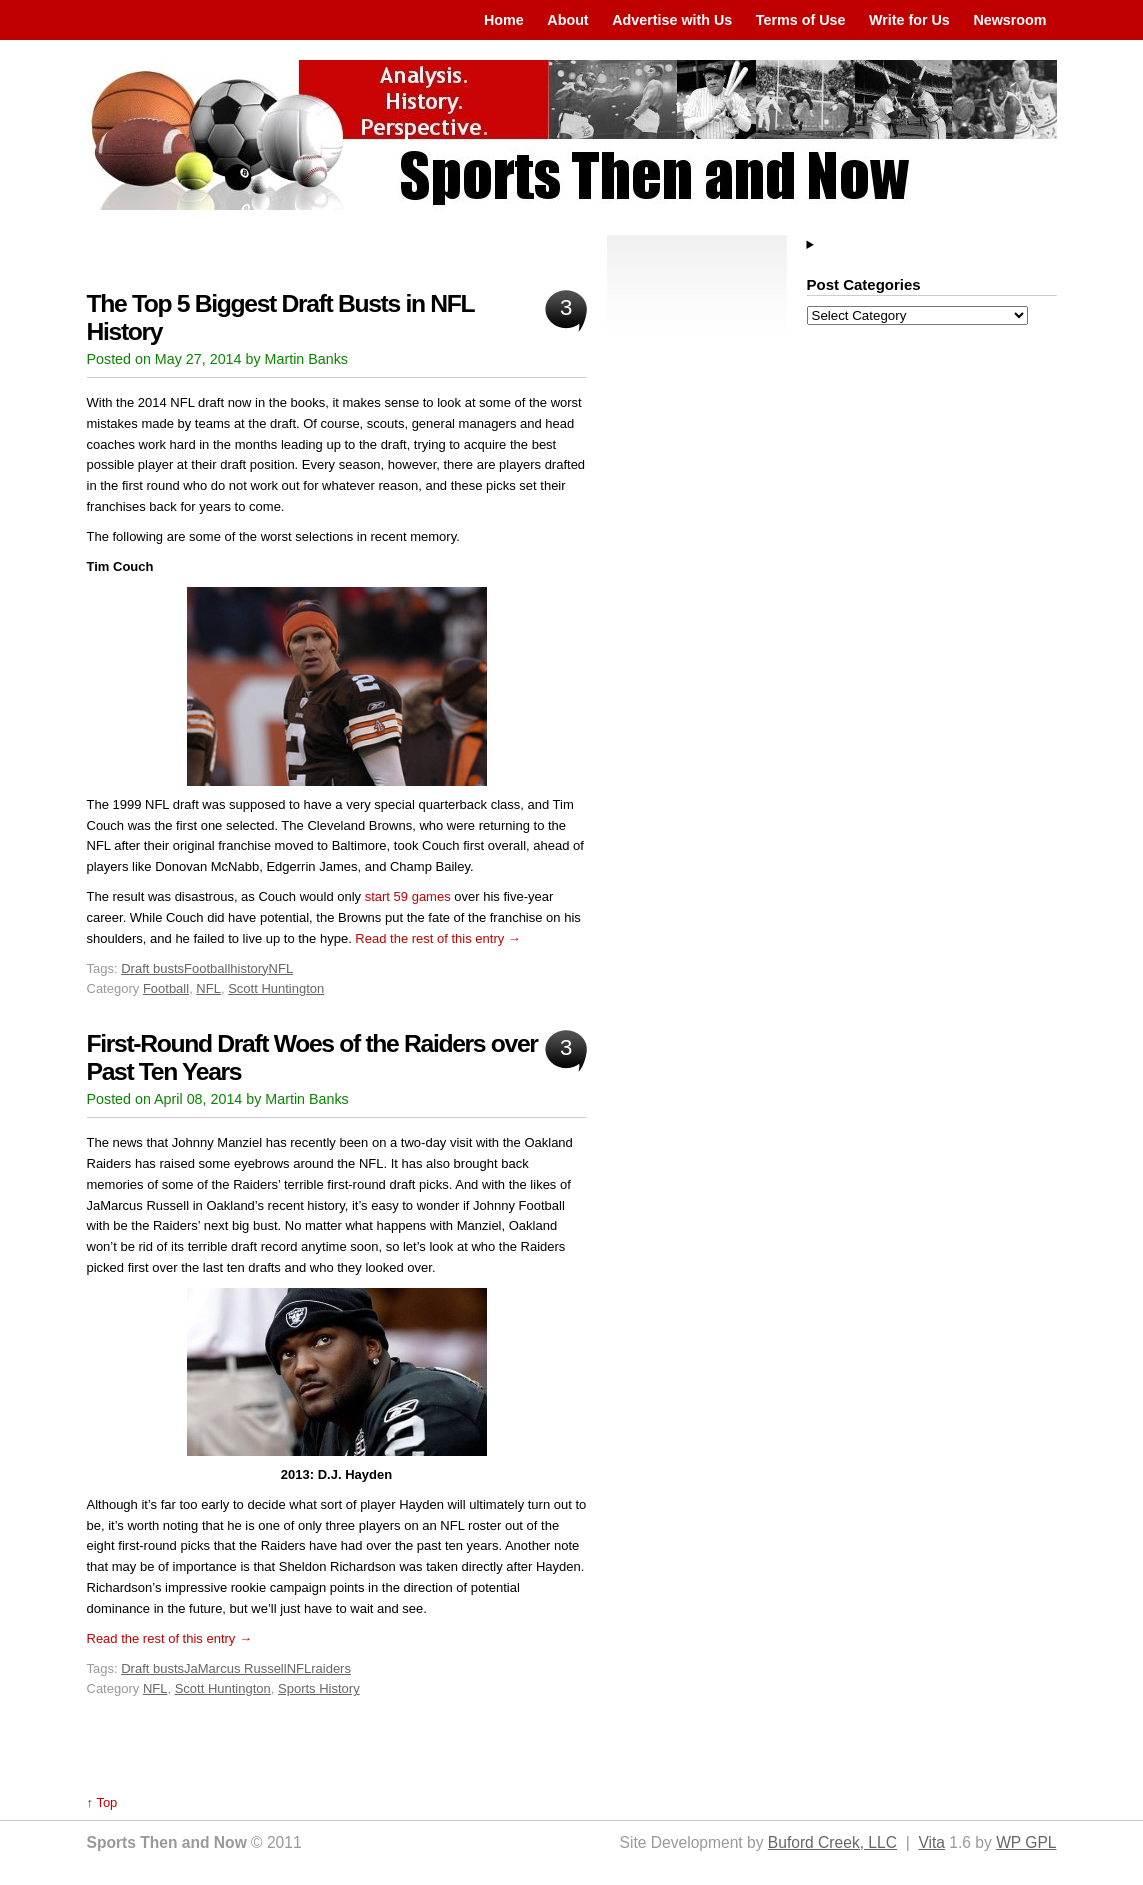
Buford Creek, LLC (832, 1842)
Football (207, 968)
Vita (931, 1842)
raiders (331, 1668)
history (249, 968)
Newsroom (1009, 20)
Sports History (319, 1688)
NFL (281, 968)
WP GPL (1026, 1842)
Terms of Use (801, 20)
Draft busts (152, 968)
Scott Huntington (276, 988)
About (567, 20)
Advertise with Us (672, 20)
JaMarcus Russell (235, 1668)
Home (504, 20)
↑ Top (102, 1802)
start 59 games (408, 896)
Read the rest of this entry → (437, 938)
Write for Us (909, 20)
